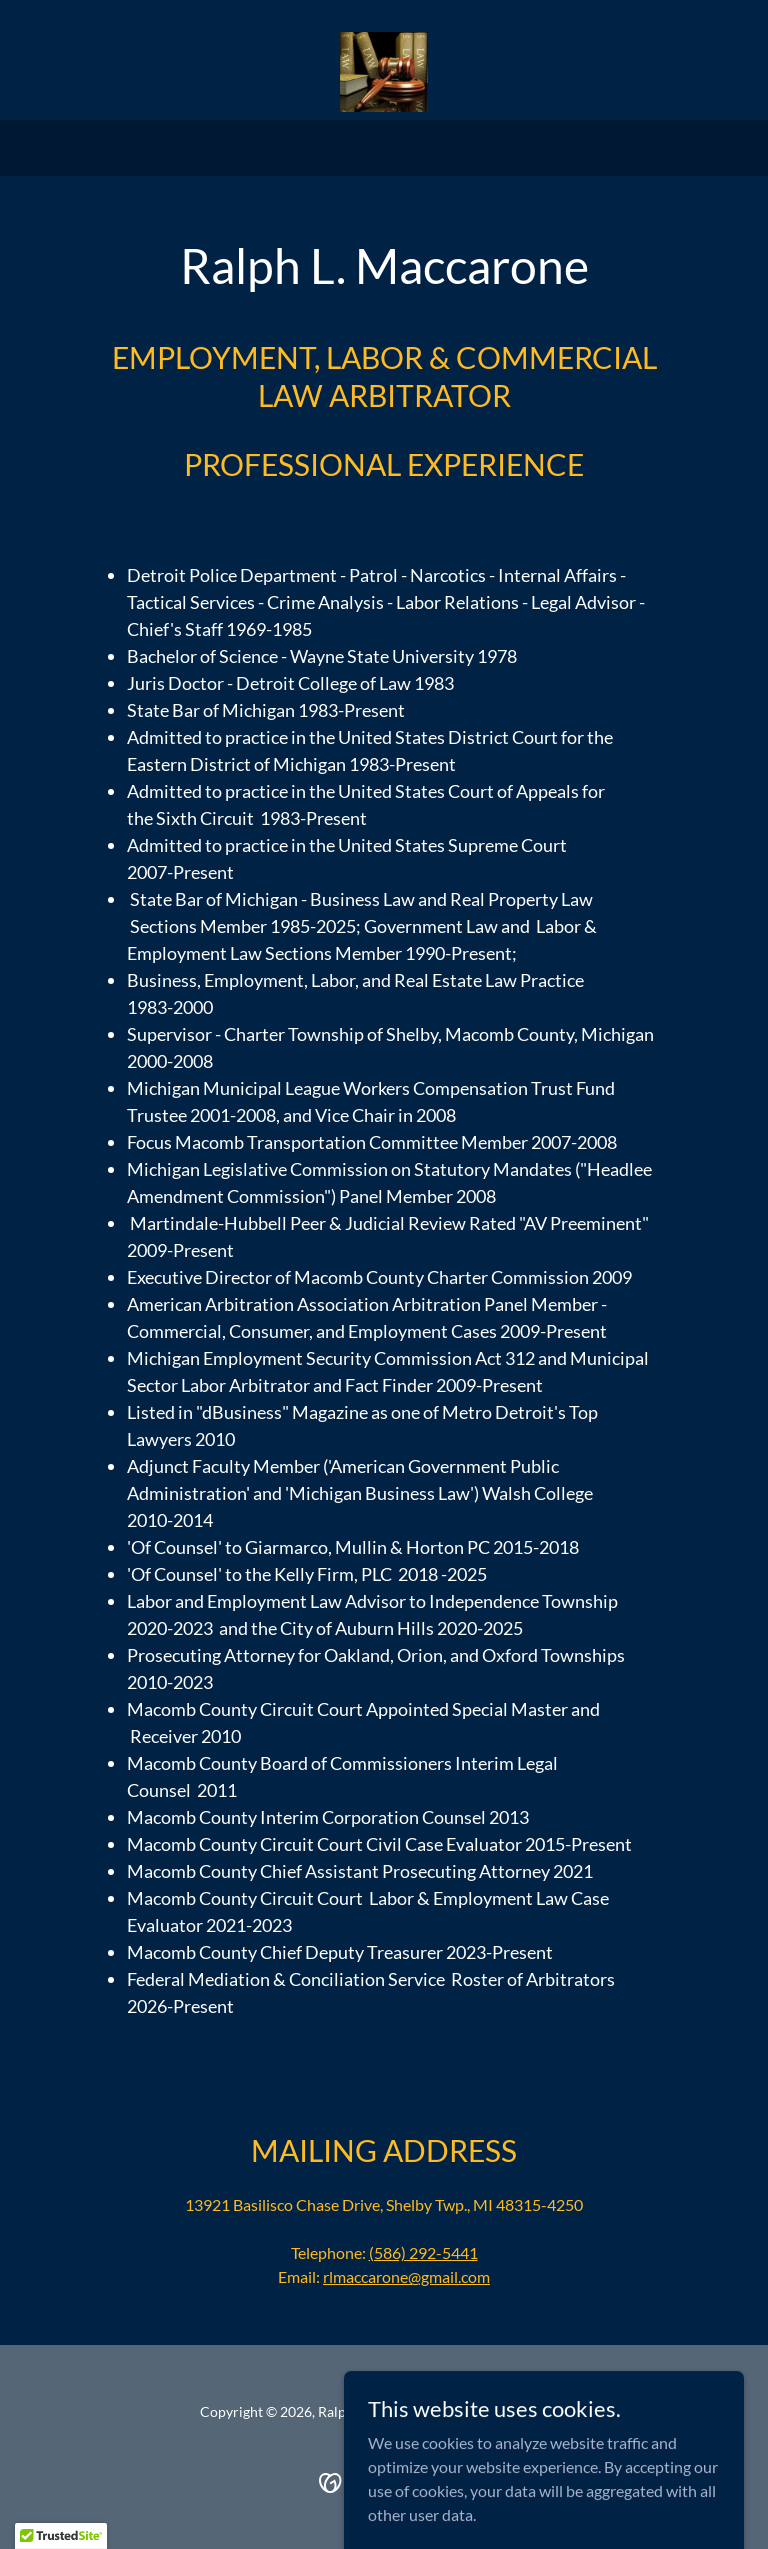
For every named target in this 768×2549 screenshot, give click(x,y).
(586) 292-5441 (423, 2252)
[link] (383, 72)
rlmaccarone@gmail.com (406, 2276)
